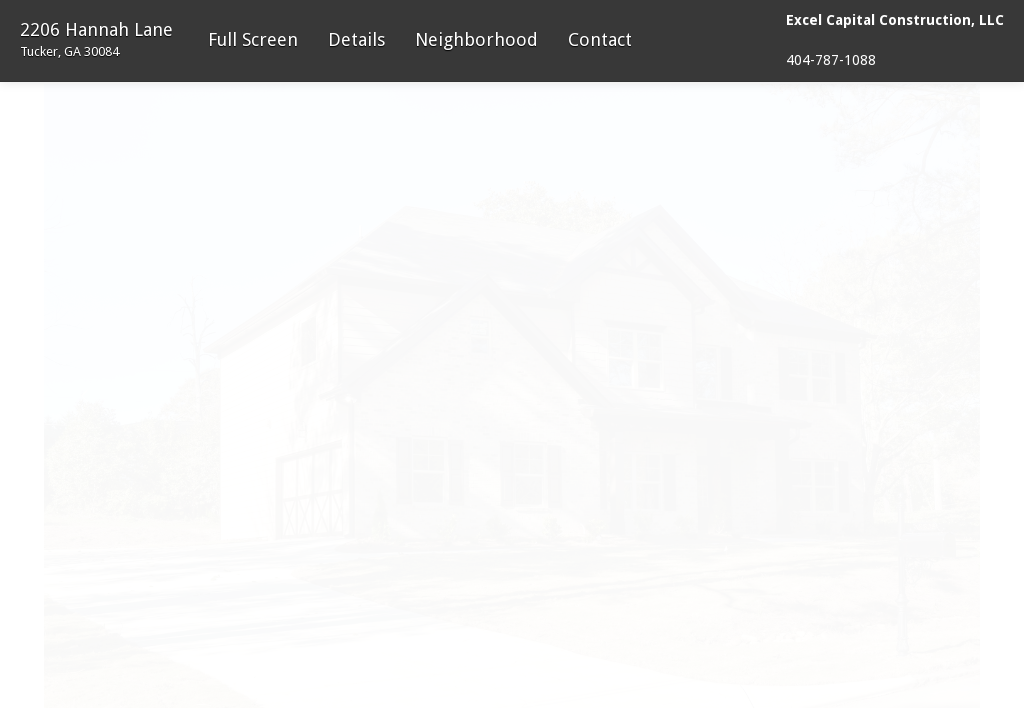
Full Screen (253, 39)
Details (356, 39)
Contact (600, 39)
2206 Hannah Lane (96, 39)
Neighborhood (476, 39)
